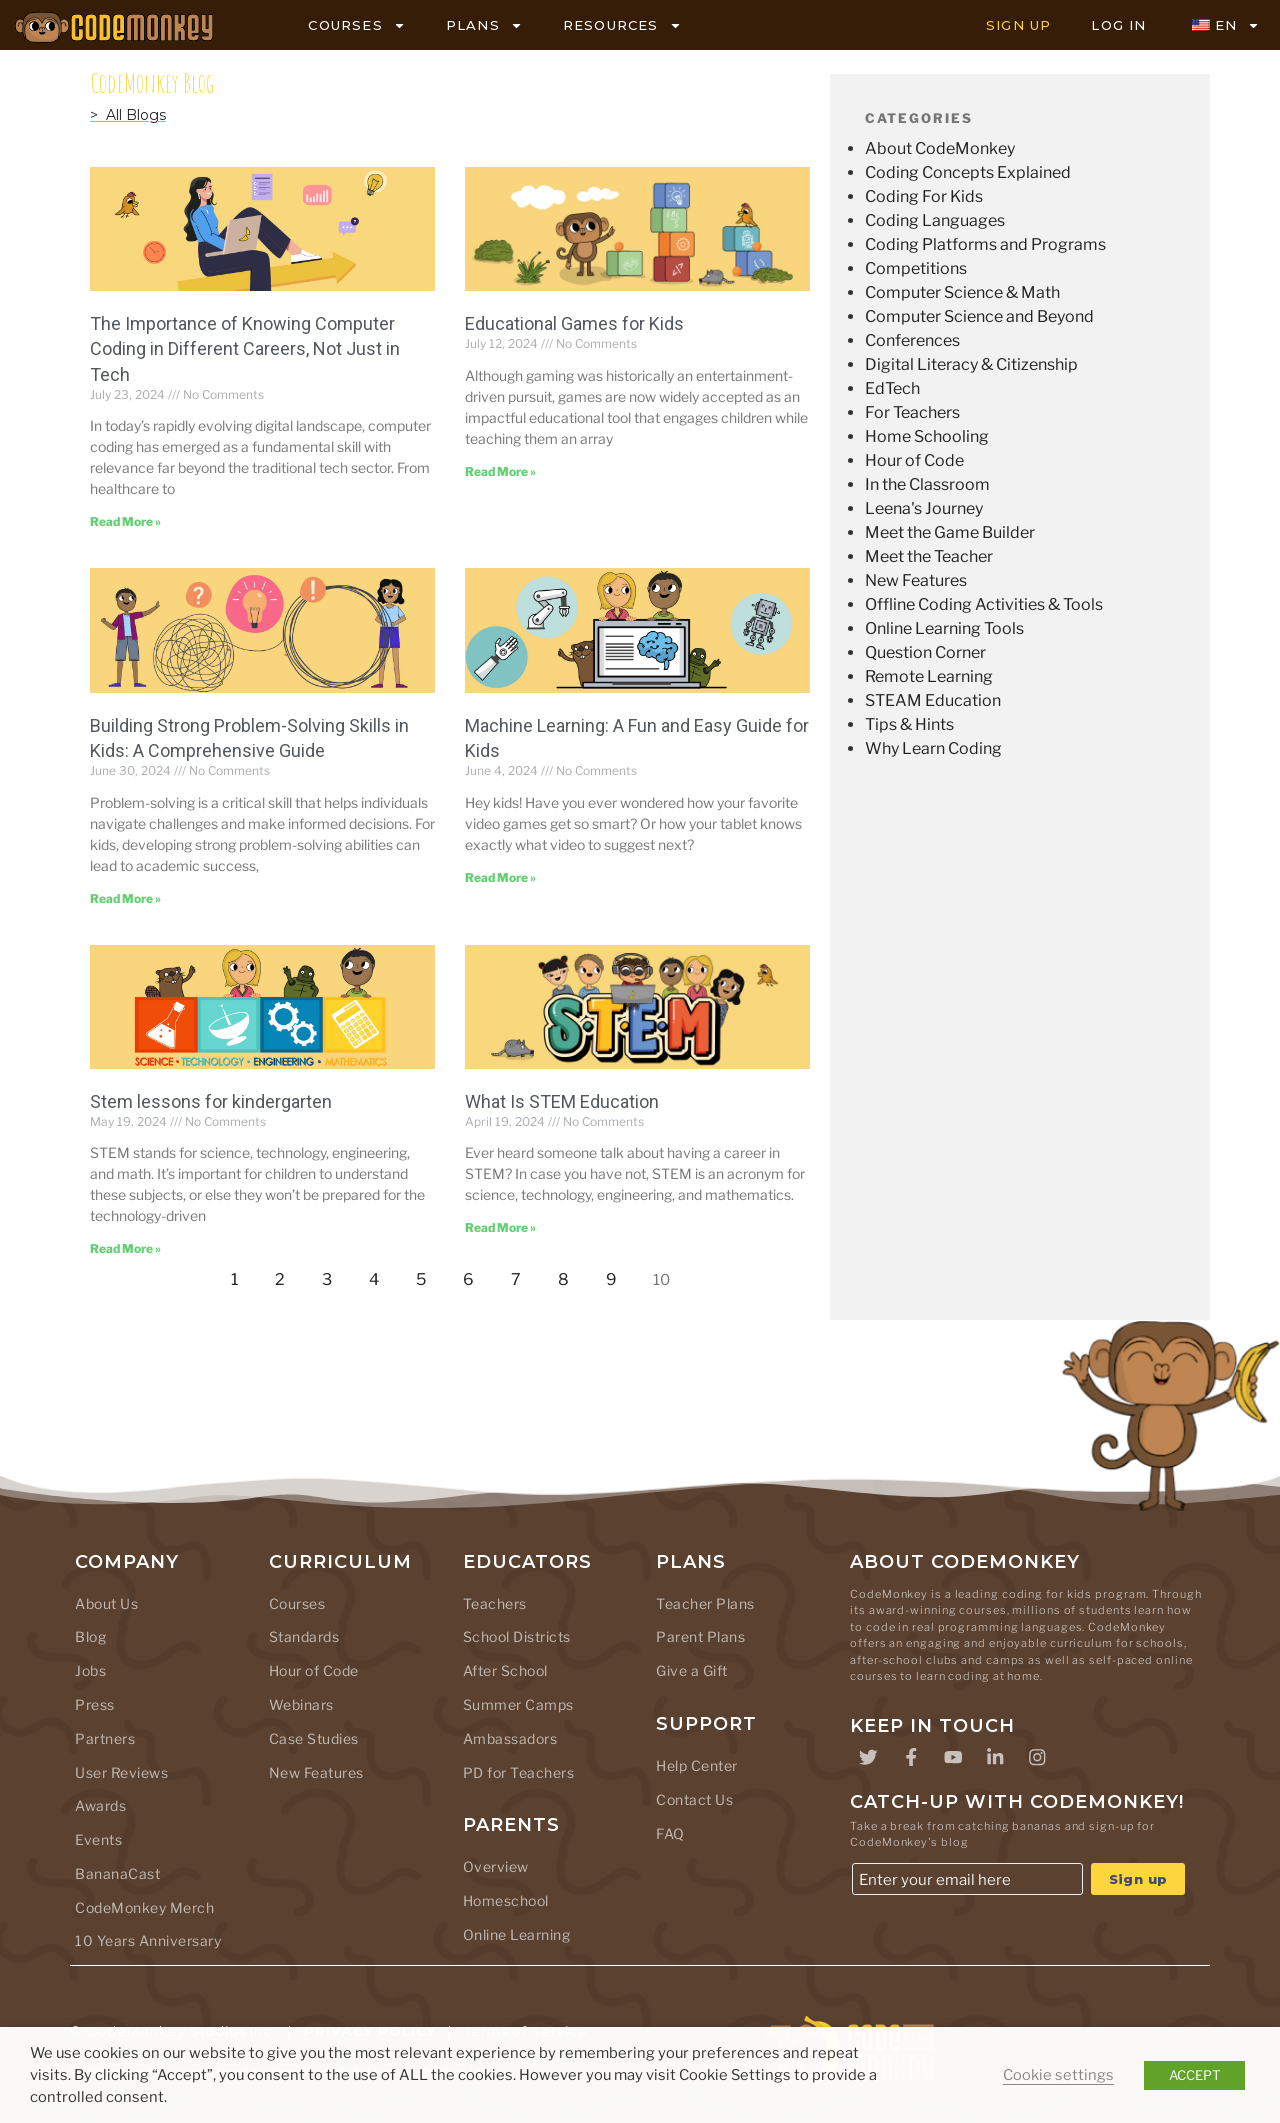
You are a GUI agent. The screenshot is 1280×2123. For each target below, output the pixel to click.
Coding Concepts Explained (968, 172)
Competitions (916, 268)
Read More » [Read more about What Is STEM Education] (500, 1227)
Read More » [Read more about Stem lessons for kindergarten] (125, 1248)
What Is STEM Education (562, 1101)
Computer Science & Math (962, 292)
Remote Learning (929, 676)
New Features (916, 580)
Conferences (912, 340)
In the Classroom (927, 484)
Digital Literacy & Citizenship (971, 364)
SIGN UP (1018, 25)
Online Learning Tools (944, 628)
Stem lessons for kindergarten (211, 1101)
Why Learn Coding (933, 748)
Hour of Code (914, 460)
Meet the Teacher (929, 556)
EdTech (892, 388)
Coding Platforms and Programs (985, 244)
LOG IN (1118, 25)
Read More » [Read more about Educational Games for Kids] (500, 471)
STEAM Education (933, 700)
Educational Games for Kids (574, 323)
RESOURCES (622, 25)
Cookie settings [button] (1058, 2075)
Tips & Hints (909, 724)
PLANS (484, 25)
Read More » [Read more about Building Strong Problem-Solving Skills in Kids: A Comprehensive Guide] (125, 898)
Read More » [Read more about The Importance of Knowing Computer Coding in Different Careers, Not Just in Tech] (125, 521)
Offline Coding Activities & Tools (984, 604)
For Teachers (912, 412)
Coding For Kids (924, 196)
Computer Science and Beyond (979, 316)
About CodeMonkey (940, 148)
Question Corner (925, 652)
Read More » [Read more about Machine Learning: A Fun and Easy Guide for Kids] (500, 877)
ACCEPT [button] (1194, 2075)
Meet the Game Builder (950, 532)
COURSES (356, 25)
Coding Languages (935, 220)
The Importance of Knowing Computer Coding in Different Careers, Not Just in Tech (245, 348)
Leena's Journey (924, 508)
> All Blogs (128, 115)
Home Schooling (927, 436)
